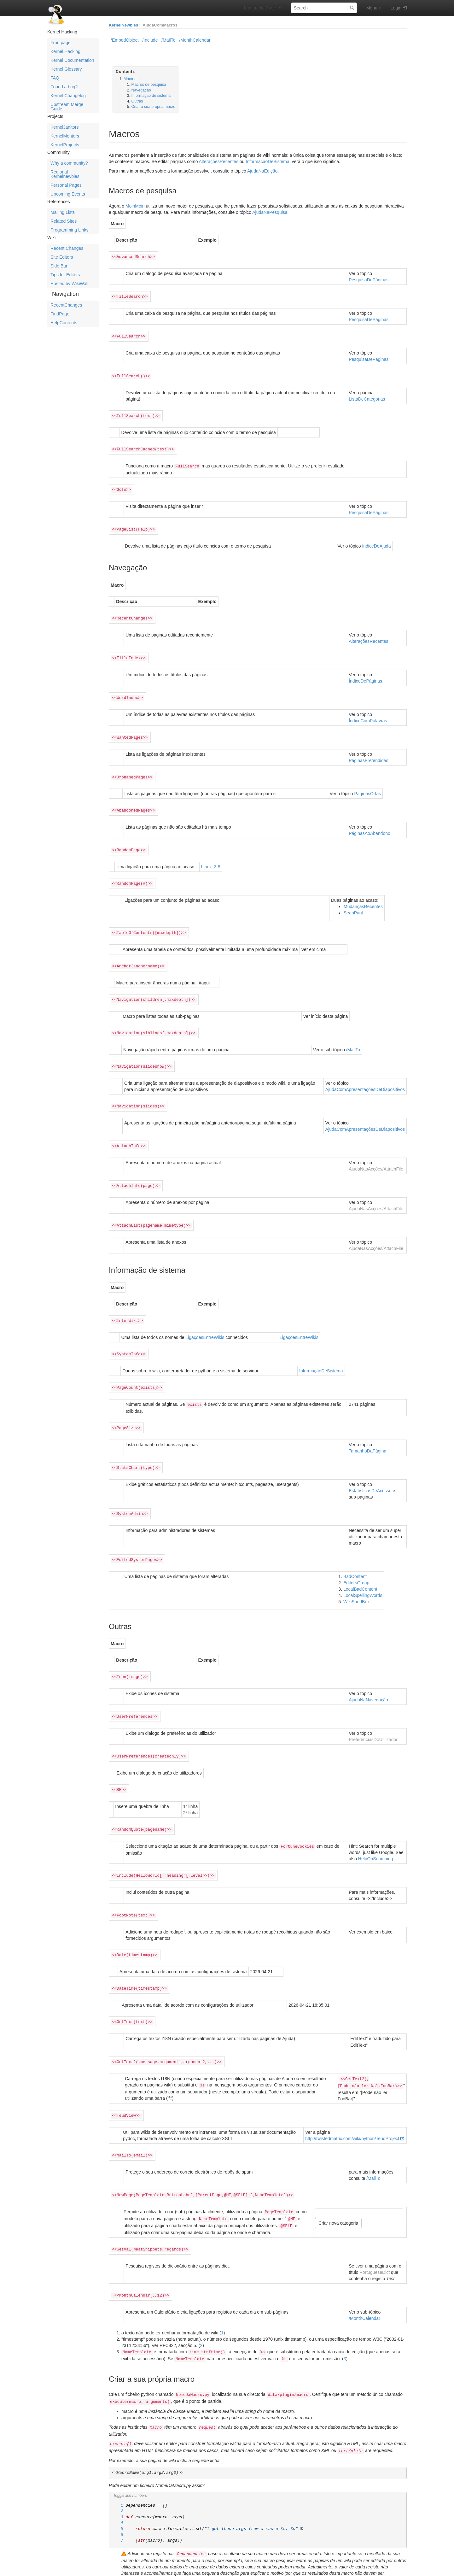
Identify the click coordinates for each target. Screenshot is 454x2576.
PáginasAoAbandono (369, 824)
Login (396, 7)
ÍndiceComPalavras (368, 713)
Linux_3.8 (210, 857)
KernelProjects (64, 144)
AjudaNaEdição (262, 170)
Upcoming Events (67, 194)
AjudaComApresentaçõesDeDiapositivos (365, 1075)
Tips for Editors (65, 274)
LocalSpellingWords (362, 1573)
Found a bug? (64, 86)
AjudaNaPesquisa (269, 212)
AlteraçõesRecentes (218, 161)
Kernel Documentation (72, 60)
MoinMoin (135, 205)
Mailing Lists (62, 212)
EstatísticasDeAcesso (370, 1470)
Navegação (141, 90)
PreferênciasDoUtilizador (373, 1716)
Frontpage (60, 42)
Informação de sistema (151, 95)
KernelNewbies (123, 25)
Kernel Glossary (66, 69)
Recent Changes (66, 248)
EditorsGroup (356, 1561)
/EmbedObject (125, 40)
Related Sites (63, 221)
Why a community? (69, 163)
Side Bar (58, 265)
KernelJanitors (64, 127)
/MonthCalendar (195, 40)
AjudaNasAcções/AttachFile (376, 1154)
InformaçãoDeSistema (267, 161)
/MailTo (168, 40)
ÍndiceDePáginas (365, 674)
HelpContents (63, 322)
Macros (130, 79)
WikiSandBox (356, 1580)
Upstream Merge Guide (66, 106)
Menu (373, 8)
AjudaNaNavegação (368, 1677)
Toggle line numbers (130, 2456)
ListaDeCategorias (367, 396)
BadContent (355, 1555)
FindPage (59, 313)
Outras (137, 101)
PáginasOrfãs (367, 785)
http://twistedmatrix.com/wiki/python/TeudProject (352, 2107)
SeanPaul (353, 902)
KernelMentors (64, 135)
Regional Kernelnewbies (64, 174)
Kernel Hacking (65, 51)
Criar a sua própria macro (153, 106)
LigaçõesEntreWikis (204, 1320)
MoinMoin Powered (297, 2567)
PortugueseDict (374, 2237)
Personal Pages (66, 185)
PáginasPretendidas (368, 752)
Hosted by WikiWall (69, 283)
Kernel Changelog (68, 95)
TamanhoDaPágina (367, 1431)
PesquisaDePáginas (368, 279)
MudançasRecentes (363, 896)
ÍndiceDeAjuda (376, 540)
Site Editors (61, 257)
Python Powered (331, 2567)
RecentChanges (66, 305)
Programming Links (69, 229)
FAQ (54, 77)
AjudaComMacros (160, 25)
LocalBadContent (360, 1567)
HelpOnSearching (375, 1834)
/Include (150, 40)
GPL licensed (361, 2567)
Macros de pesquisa (148, 84)
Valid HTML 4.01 (390, 2567)
